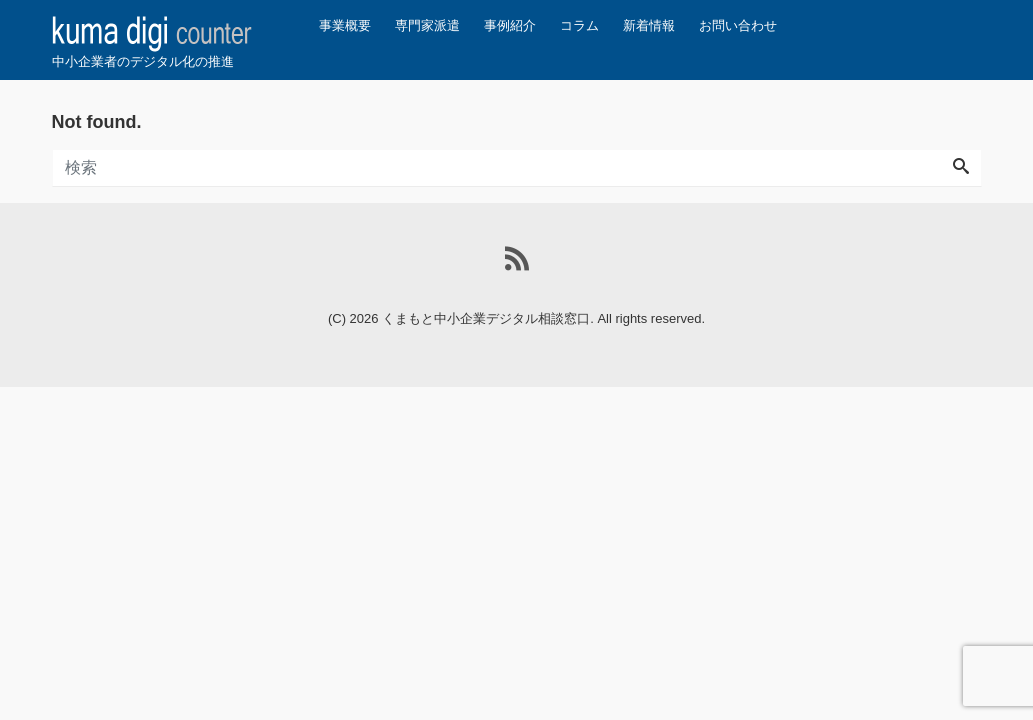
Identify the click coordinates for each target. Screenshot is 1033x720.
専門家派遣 (427, 25)
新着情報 (649, 25)
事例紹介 (510, 25)
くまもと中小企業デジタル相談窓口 (486, 318)
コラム (579, 25)
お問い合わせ (738, 25)
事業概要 (345, 25)
